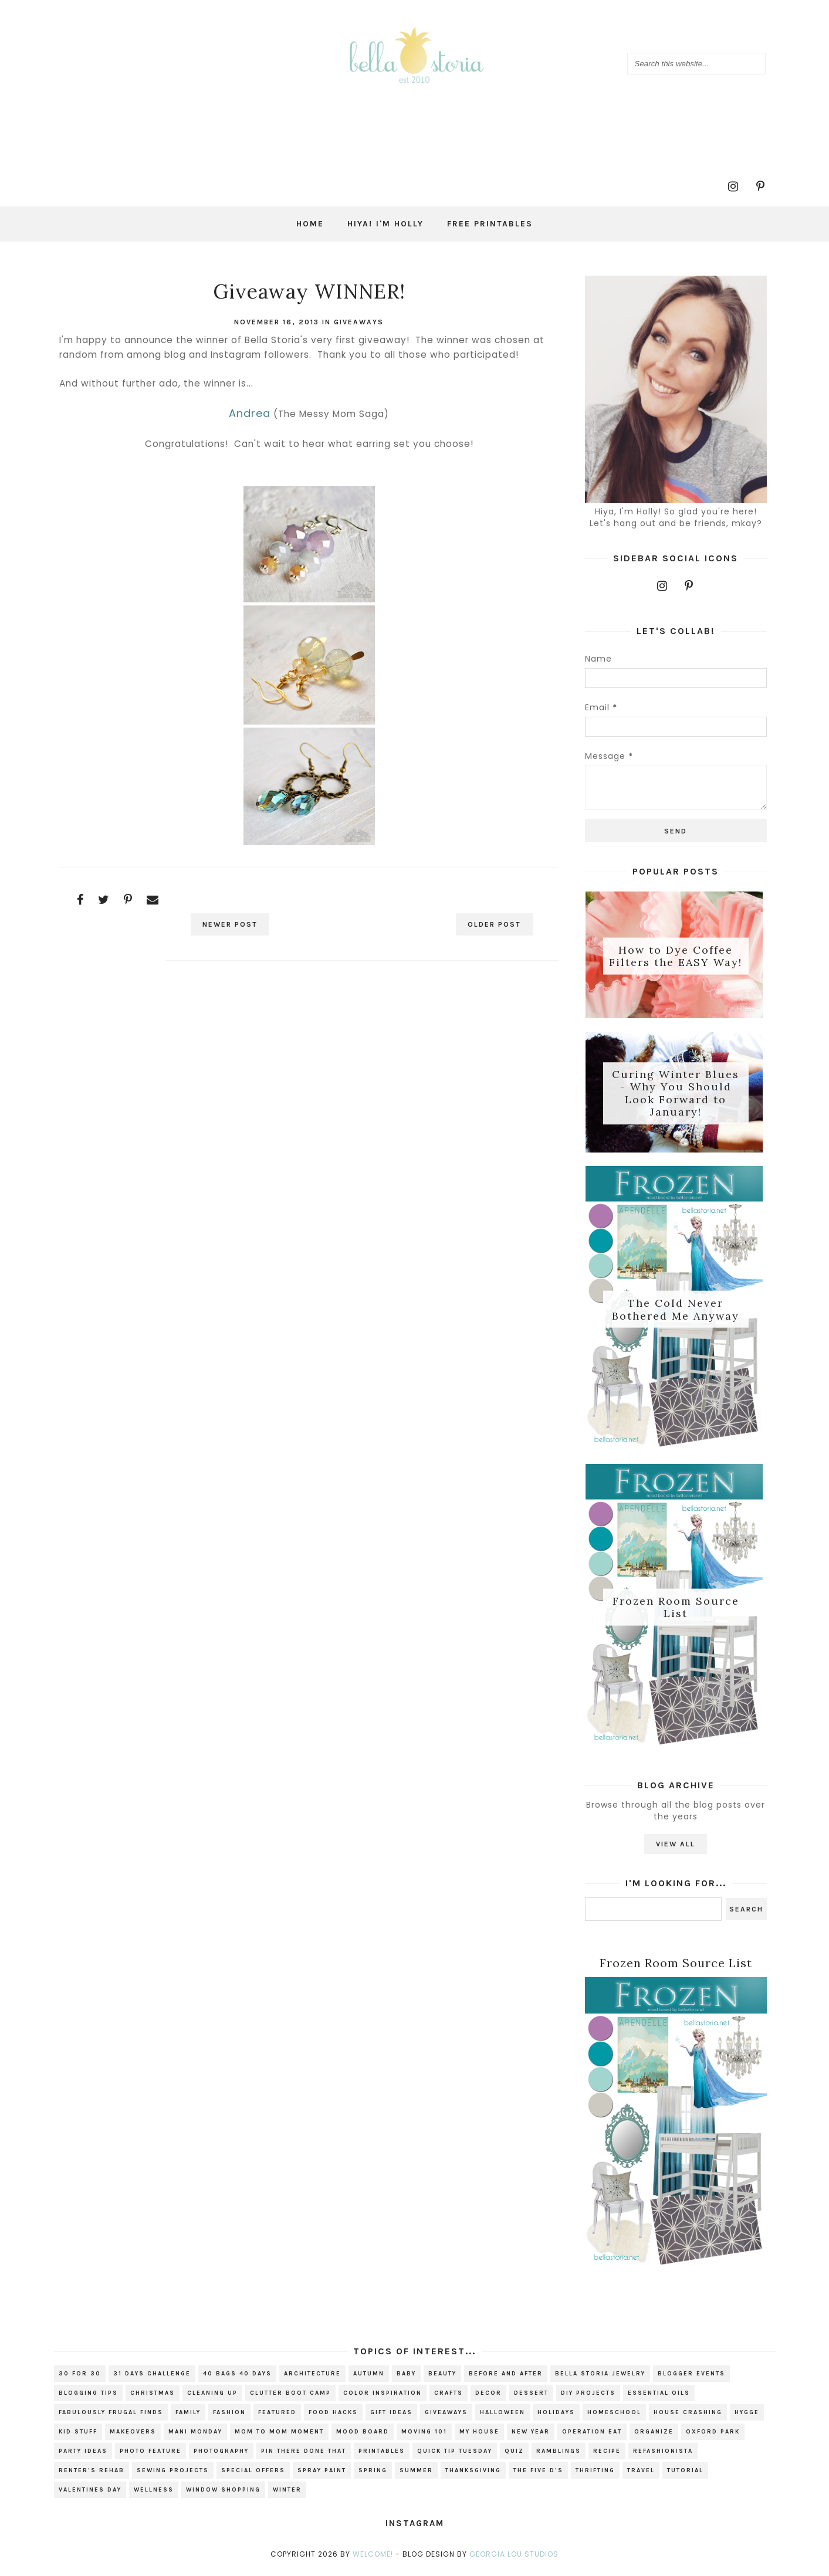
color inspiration (382, 2397)
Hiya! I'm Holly (385, 224)
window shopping (223, 2494)
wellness (154, 2494)
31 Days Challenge (152, 2378)
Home (310, 224)
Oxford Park (713, 2436)
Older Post (492, 924)
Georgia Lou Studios (514, 2559)
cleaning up (212, 2397)
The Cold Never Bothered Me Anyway (675, 1311)
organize (654, 2436)
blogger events (691, 2378)
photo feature (150, 2455)
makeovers (133, 2436)
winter (287, 2494)
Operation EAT (592, 2436)
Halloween (502, 2417)
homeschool (614, 2417)
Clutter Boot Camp (290, 2397)
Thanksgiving (473, 2475)
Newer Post (232, 924)
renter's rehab (91, 2475)
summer (416, 2475)
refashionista (663, 2455)
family (188, 2417)
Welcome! (373, 2559)
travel (641, 2475)
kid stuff (78, 2436)
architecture (312, 2378)
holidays (556, 2417)
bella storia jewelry (600, 2378)
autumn (368, 2378)
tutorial (685, 2475)
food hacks (333, 2417)
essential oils (659, 2397)
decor (488, 2397)
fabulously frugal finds (111, 2417)
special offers (253, 2475)
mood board (362, 2436)
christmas (152, 2397)
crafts (448, 2397)
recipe (607, 2455)
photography (221, 2455)
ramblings (558, 2455)
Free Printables (490, 224)
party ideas (83, 2455)
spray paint (321, 2475)
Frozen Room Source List (676, 1610)
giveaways (359, 322)
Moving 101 (424, 2436)
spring (372, 2475)
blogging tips (88, 2397)
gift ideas (391, 2417)
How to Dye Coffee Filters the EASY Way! (675, 956)
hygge (747, 2417)
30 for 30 (80, 2378)
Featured (277, 2417)
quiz (514, 2455)
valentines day (90, 2494)
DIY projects (588, 2397)
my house (479, 2436)
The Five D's (538, 2475)
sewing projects (173, 2475)
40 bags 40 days (237, 2378)
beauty (442, 2378)
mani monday (195, 2436)
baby (406, 2378)
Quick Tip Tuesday (454, 2455)
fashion (229, 2417)
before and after (506, 2378)
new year (531, 2436)
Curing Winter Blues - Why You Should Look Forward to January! (675, 1094)
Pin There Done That (303, 2455)
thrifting (595, 2475)
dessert (531, 2397)
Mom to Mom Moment (279, 2436)
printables (381, 2455)
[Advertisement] (309, 1074)
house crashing (688, 2417)
